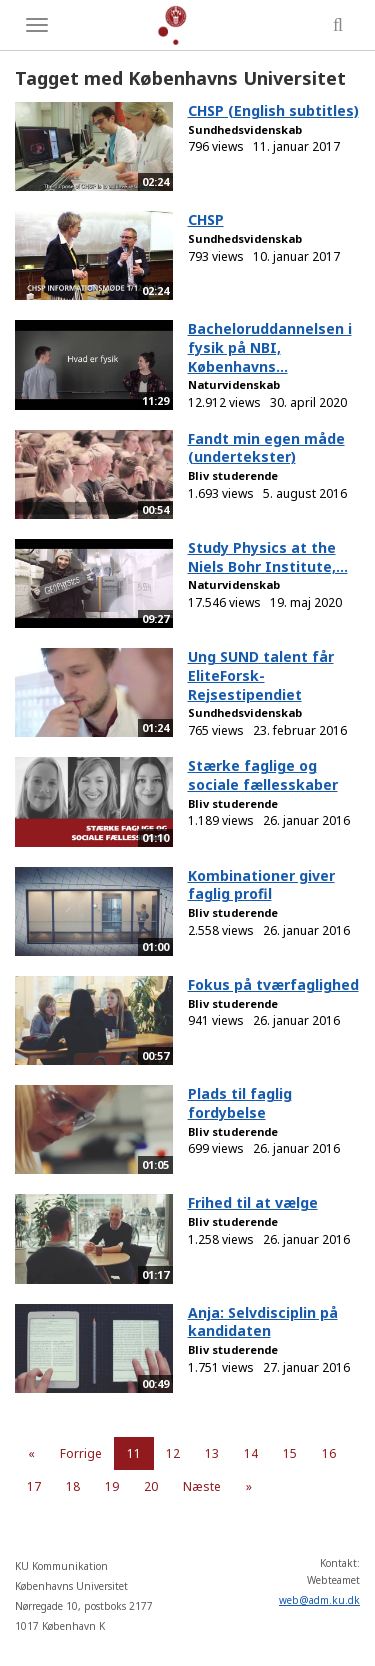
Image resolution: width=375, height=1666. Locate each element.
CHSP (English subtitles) (273, 110)
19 (112, 1486)
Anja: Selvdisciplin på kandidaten (263, 1322)
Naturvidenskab (234, 384)
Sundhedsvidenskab (245, 129)
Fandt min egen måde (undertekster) (266, 448)
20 (151, 1486)
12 (173, 1453)
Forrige (81, 1453)
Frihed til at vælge (253, 1202)
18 (73, 1486)
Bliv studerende (233, 475)
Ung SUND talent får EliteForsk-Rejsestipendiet (261, 675)
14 (251, 1453)
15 (290, 1453)
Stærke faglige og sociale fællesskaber (263, 775)
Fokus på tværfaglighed (273, 984)
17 (34, 1486)
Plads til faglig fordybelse (240, 1103)
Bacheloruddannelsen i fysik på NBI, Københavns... (270, 347)
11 (134, 1453)
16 (329, 1453)
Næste (202, 1486)
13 (212, 1453)
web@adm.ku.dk (319, 1600)
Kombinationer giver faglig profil (261, 885)
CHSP (206, 219)
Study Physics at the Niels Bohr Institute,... (268, 557)
